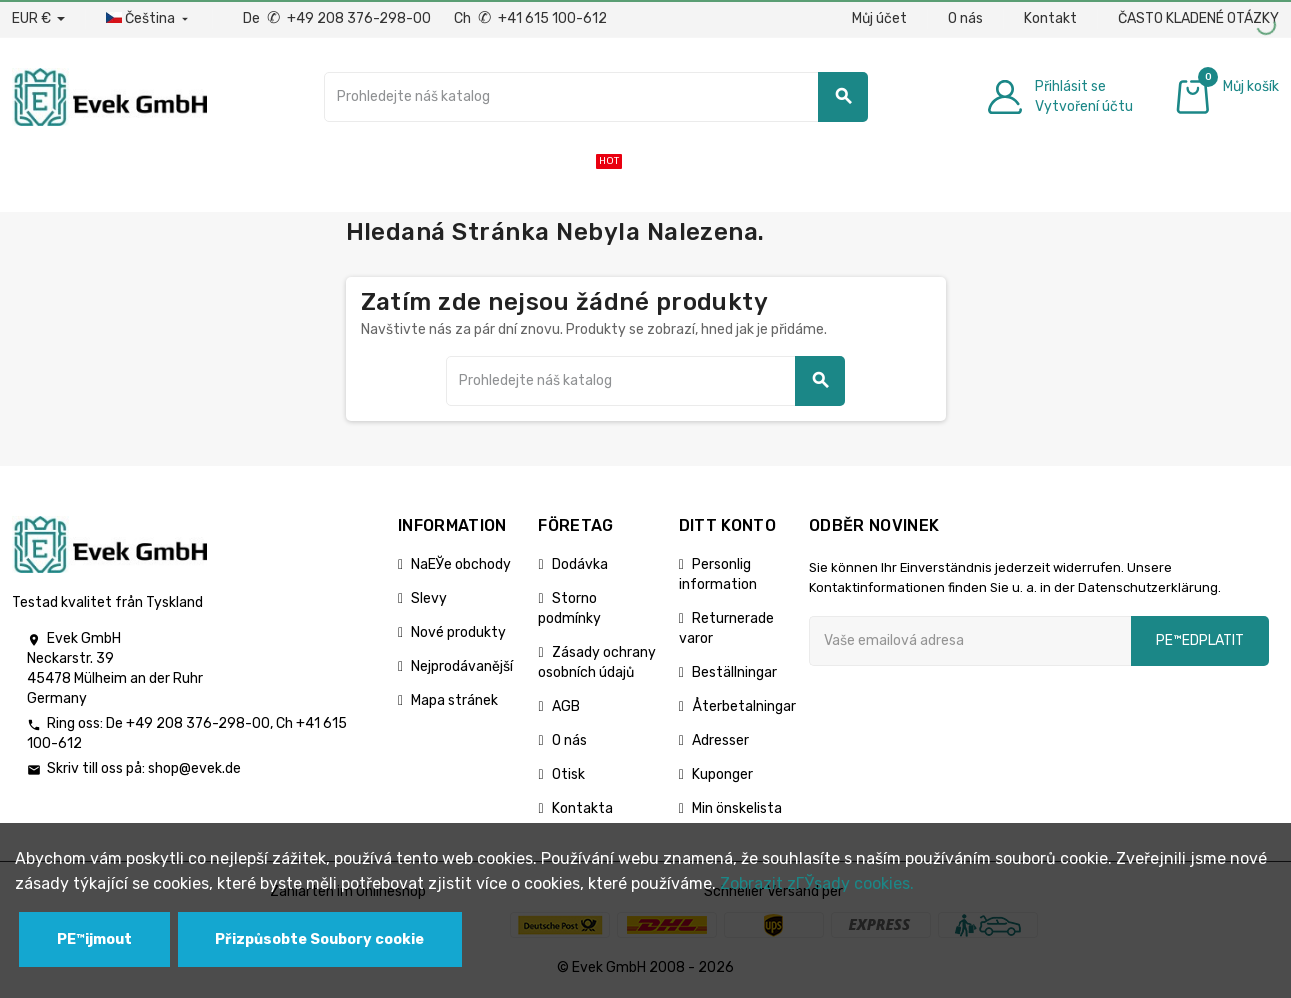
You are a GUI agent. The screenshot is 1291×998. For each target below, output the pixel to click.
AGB (566, 706)
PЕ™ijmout (94, 939)
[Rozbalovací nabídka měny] (38, 19)
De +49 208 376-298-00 (338, 18)
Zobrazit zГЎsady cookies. (817, 883)
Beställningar (734, 672)
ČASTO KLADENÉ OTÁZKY (1198, 18)
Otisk (568, 774)
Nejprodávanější (462, 666)
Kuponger (722, 774)
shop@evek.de (194, 768)
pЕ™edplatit (1200, 640)
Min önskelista (737, 808)
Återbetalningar (744, 706)
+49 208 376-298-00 (198, 723)
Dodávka (580, 564)
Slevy (429, 598)
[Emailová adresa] (970, 641)
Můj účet (879, 18)
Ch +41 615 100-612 (530, 18)
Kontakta (582, 808)
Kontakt (1050, 18)
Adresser (720, 740)
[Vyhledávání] (596, 97)
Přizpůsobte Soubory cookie (319, 939)
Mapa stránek (454, 700)
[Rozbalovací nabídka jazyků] (149, 19)
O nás (965, 18)
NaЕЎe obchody (461, 564)
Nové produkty (458, 632)
